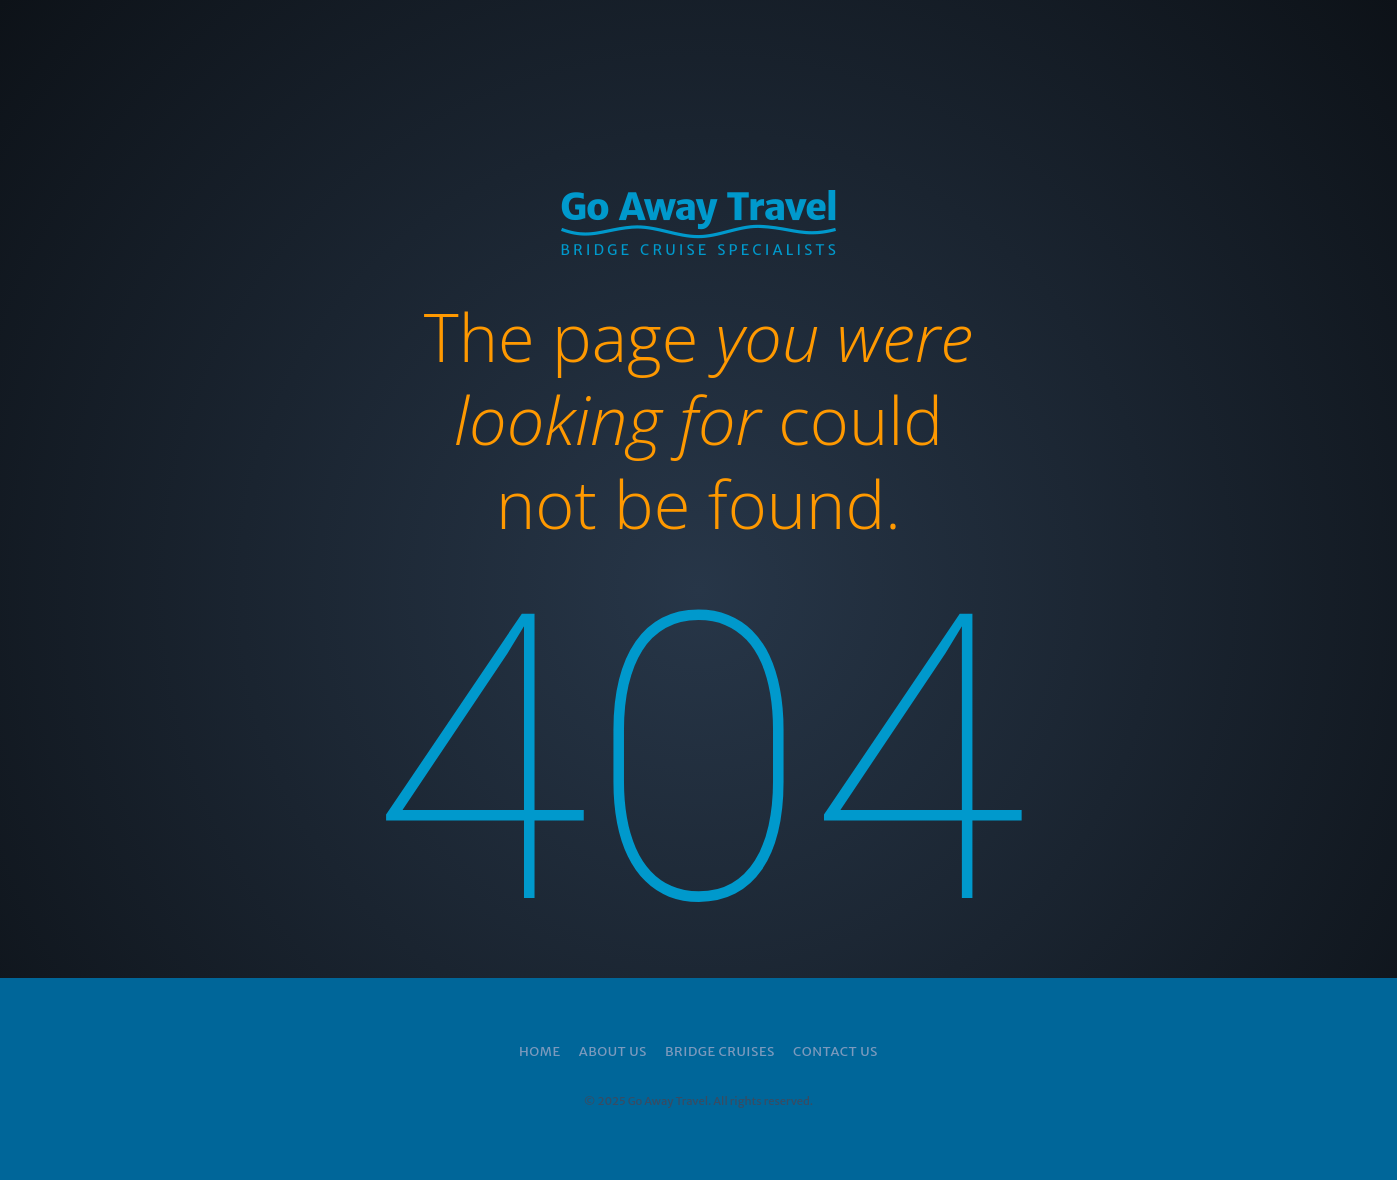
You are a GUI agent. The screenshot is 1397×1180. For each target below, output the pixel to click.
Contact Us (835, 1051)
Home (540, 1051)
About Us (613, 1051)
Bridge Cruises (720, 1051)
